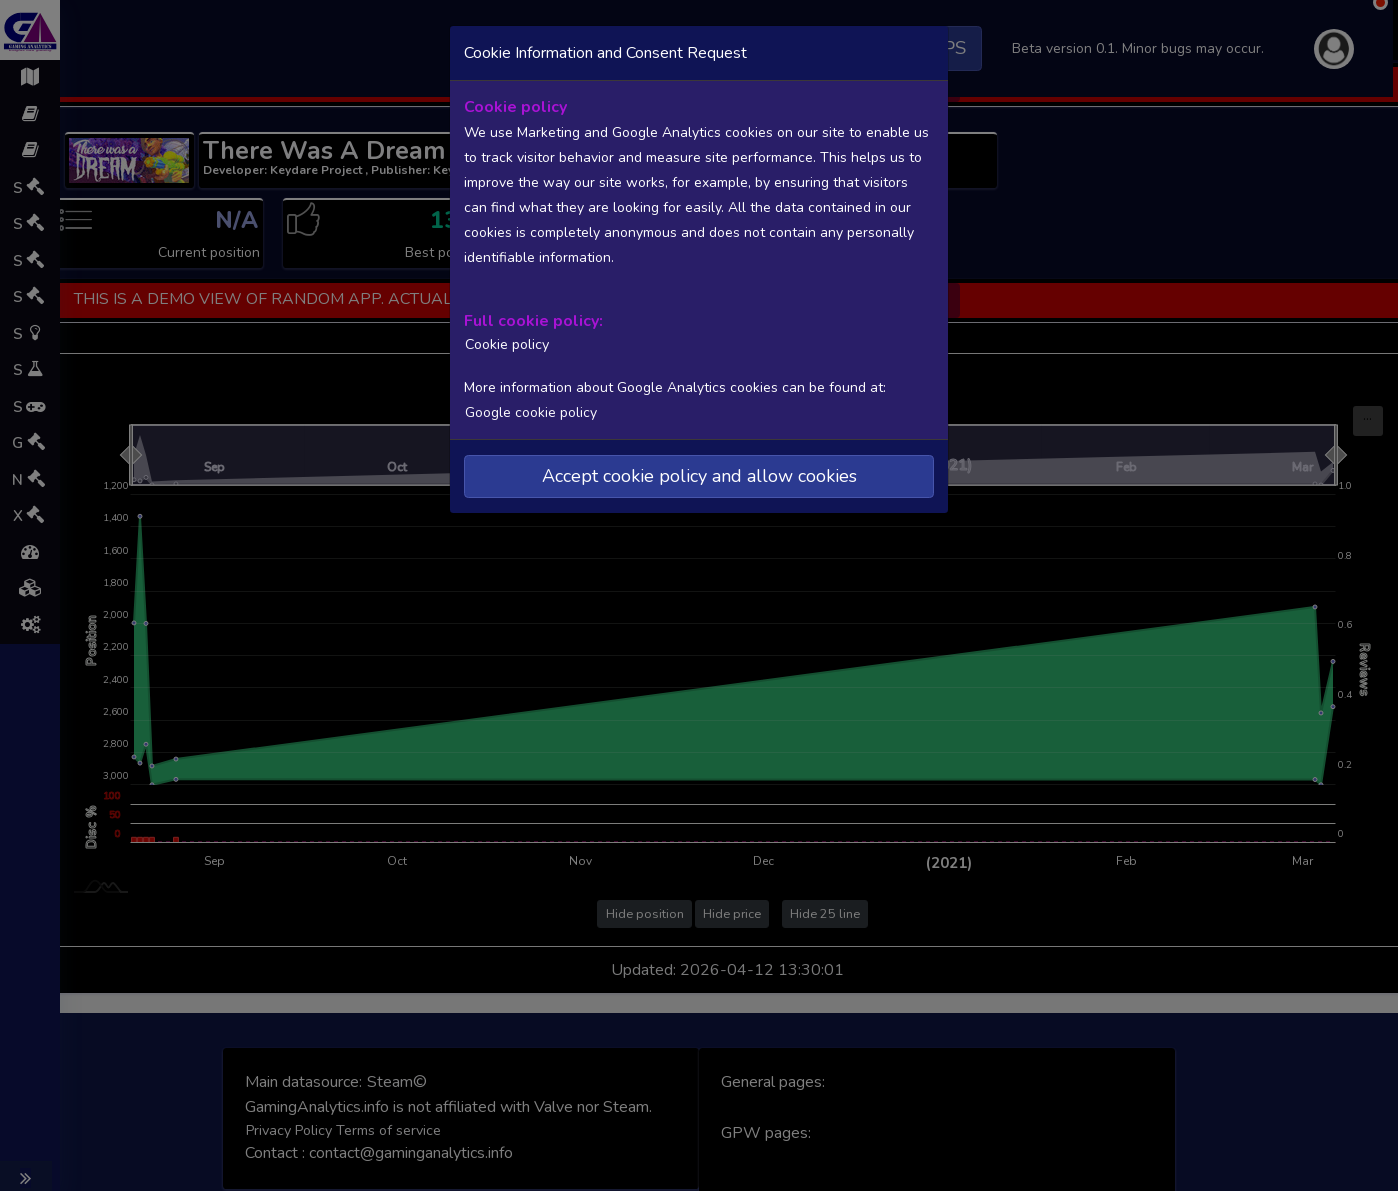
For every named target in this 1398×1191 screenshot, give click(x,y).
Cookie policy (504, 343)
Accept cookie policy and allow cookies (699, 474)
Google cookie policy (530, 410)
